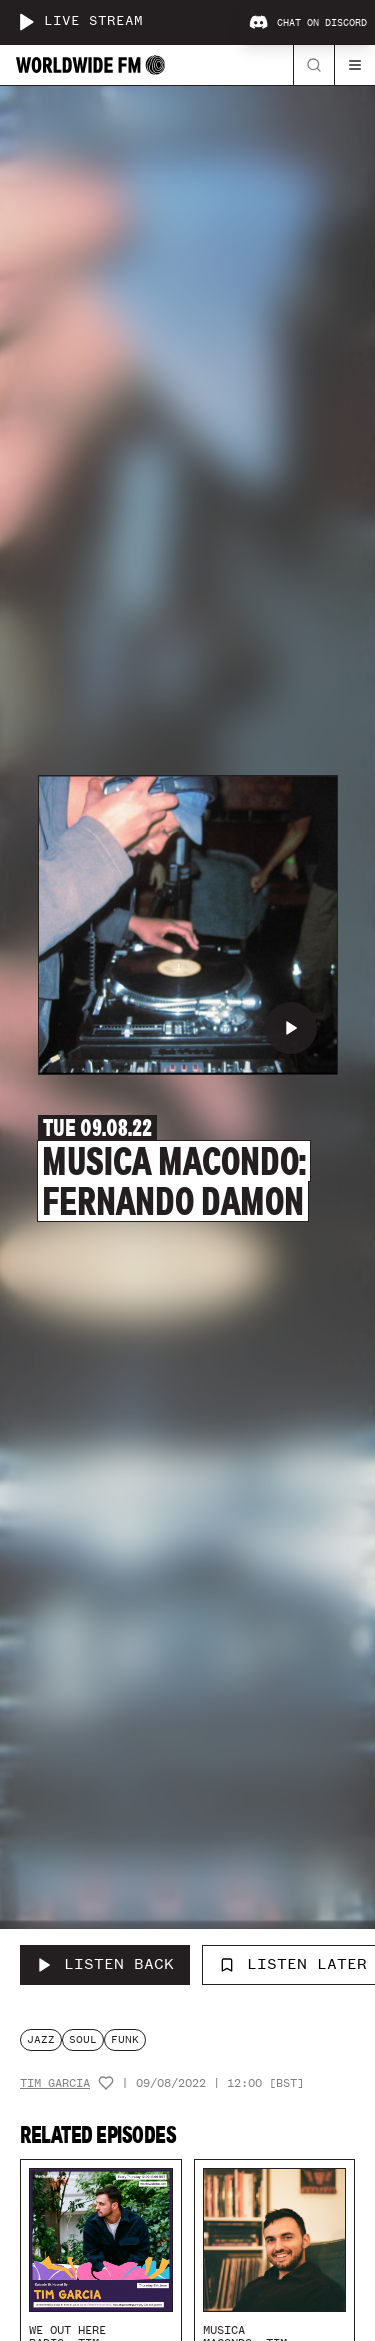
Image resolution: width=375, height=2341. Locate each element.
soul (83, 2039)
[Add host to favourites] (106, 2083)
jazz (41, 2039)
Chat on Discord (308, 23)
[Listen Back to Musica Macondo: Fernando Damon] (105, 1965)
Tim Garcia (55, 2083)
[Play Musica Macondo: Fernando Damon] (291, 1028)
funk (125, 2039)
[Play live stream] (26, 22)
